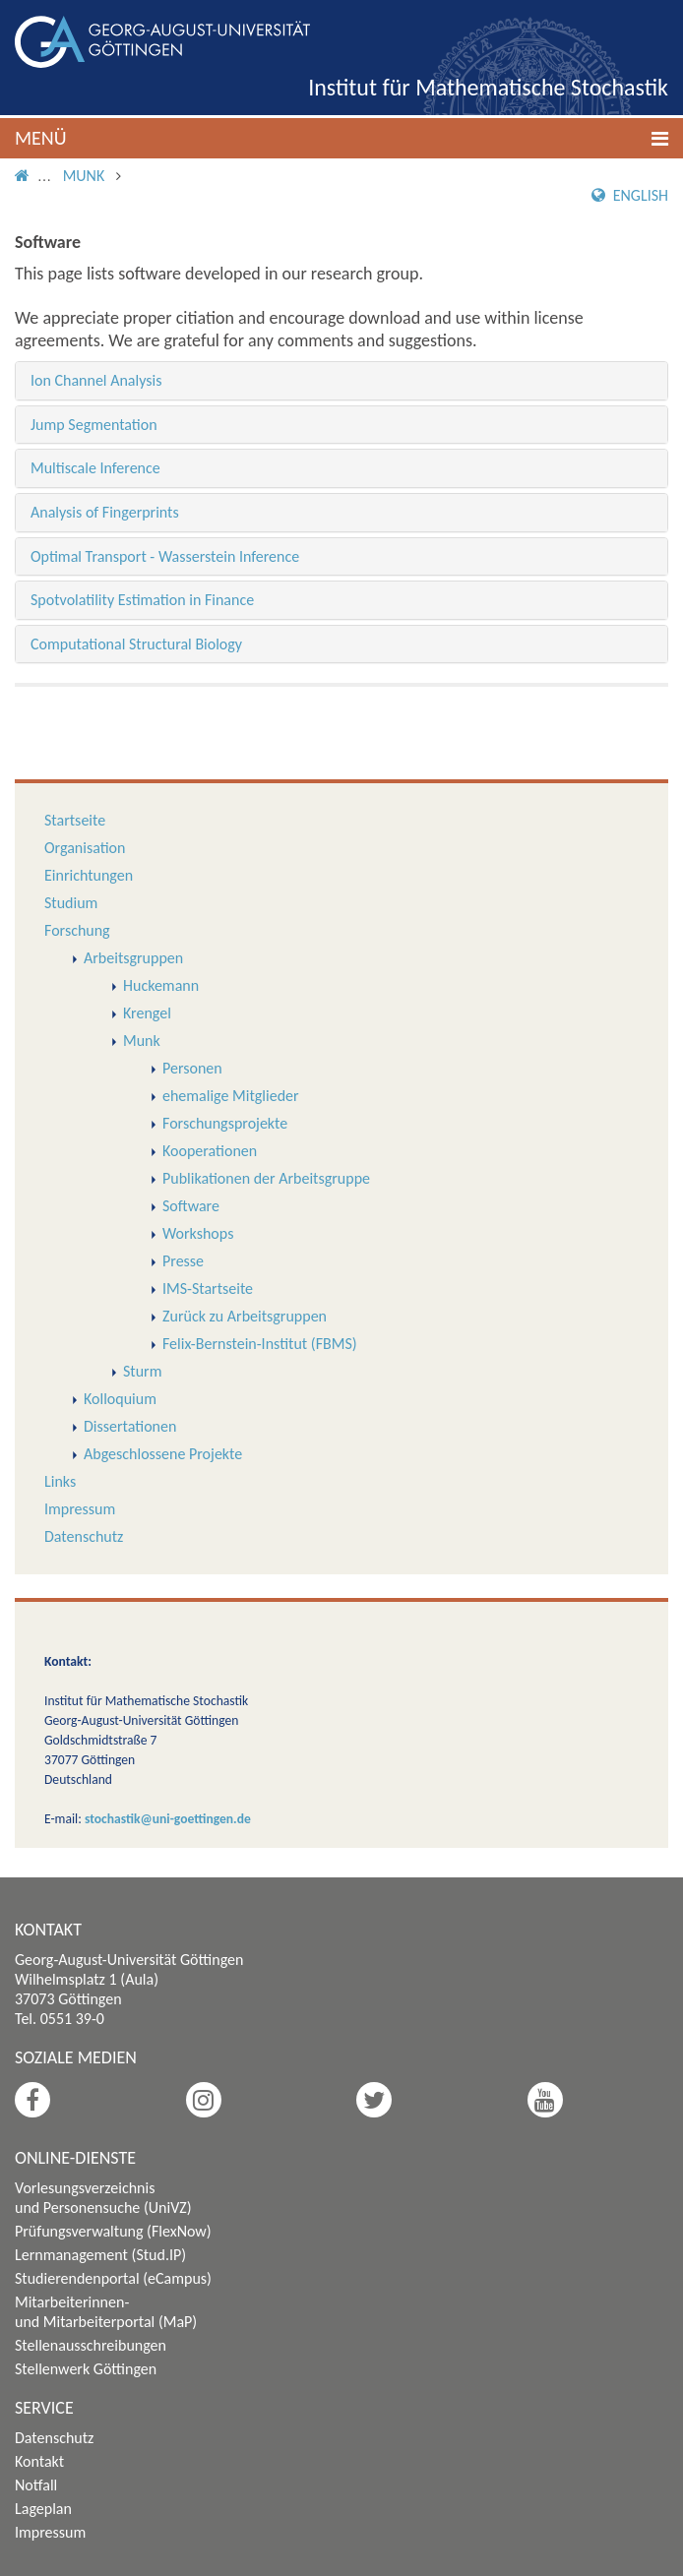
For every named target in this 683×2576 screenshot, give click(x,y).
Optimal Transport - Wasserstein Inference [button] (165, 556)
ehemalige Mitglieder (230, 1095)
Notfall (36, 2485)
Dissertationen (130, 1426)
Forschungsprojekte (224, 1123)
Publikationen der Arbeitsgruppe (266, 1178)
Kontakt (39, 2461)
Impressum (79, 1509)
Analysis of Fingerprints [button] (105, 512)
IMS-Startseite (207, 1288)
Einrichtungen (88, 875)
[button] (341, 138)
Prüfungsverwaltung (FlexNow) (113, 2231)
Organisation (84, 847)
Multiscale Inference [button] (95, 468)
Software (190, 1205)
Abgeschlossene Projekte (163, 1453)
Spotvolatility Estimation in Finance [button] (142, 599)
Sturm (142, 1371)
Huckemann (161, 985)
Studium (70, 902)
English (629, 195)
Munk (84, 175)
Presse (183, 1261)
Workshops (197, 1233)
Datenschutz (83, 1536)
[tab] (341, 380)
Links (60, 1481)
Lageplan (43, 2508)
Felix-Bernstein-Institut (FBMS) (259, 1343)
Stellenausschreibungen (90, 2345)
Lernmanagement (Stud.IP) (100, 2254)
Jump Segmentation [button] (94, 424)
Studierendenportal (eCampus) (113, 2278)
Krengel (147, 1013)
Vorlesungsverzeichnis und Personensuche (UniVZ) (103, 2197)
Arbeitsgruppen (133, 958)
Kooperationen (209, 1150)
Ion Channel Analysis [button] (96, 380)
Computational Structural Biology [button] (136, 644)
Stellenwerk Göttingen (85, 2369)
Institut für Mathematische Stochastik (488, 87)
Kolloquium (120, 1398)
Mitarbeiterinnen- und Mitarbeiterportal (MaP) (106, 2312)
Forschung (77, 930)
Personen (192, 1068)
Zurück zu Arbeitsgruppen (244, 1316)
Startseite (74, 820)
